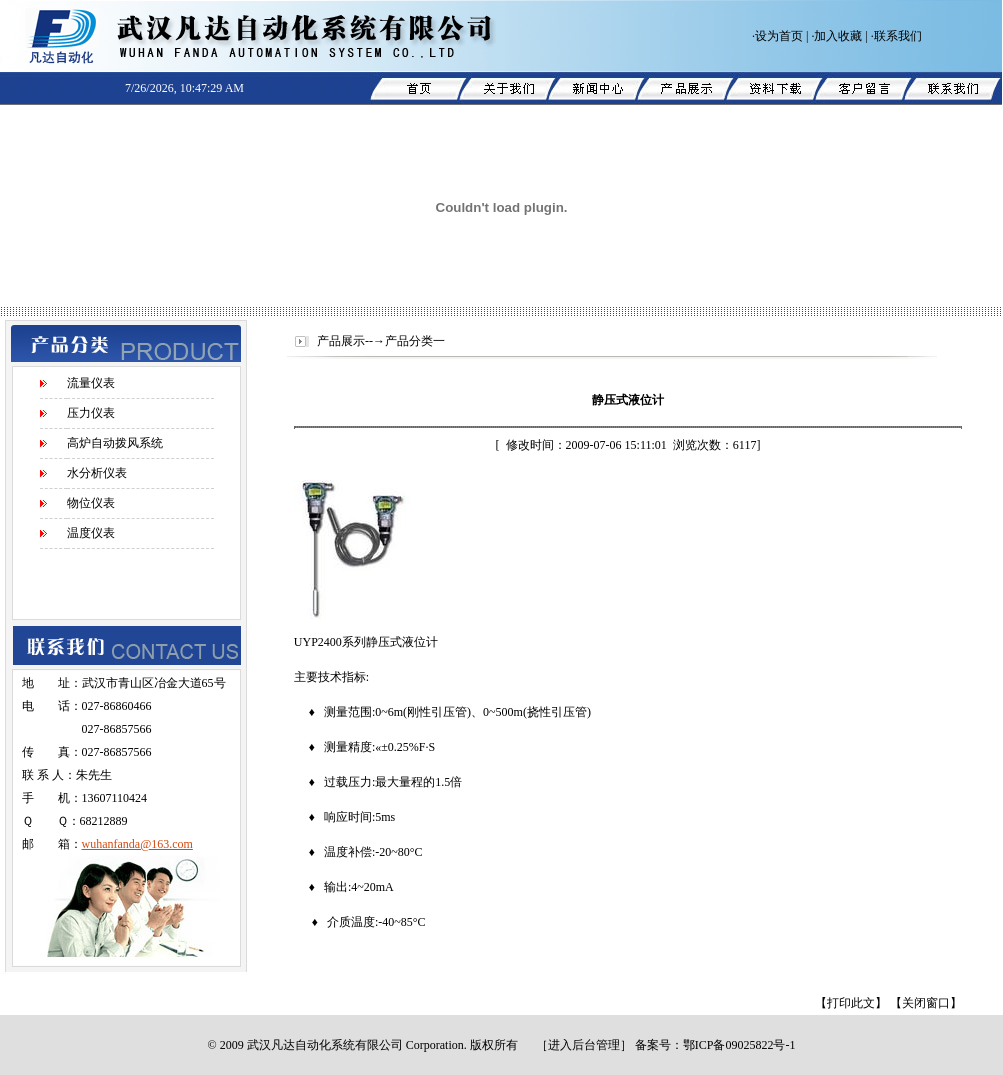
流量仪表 (91, 383)
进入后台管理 (584, 1045)
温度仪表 (91, 533)
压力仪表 (91, 413)
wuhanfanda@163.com (137, 844)
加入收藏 (838, 36)
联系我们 (898, 36)
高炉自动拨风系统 (115, 443)
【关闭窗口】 (926, 1003)
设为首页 (779, 36)
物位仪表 (91, 503)
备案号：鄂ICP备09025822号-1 (715, 1045)
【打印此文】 (851, 1003)
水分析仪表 (97, 473)
